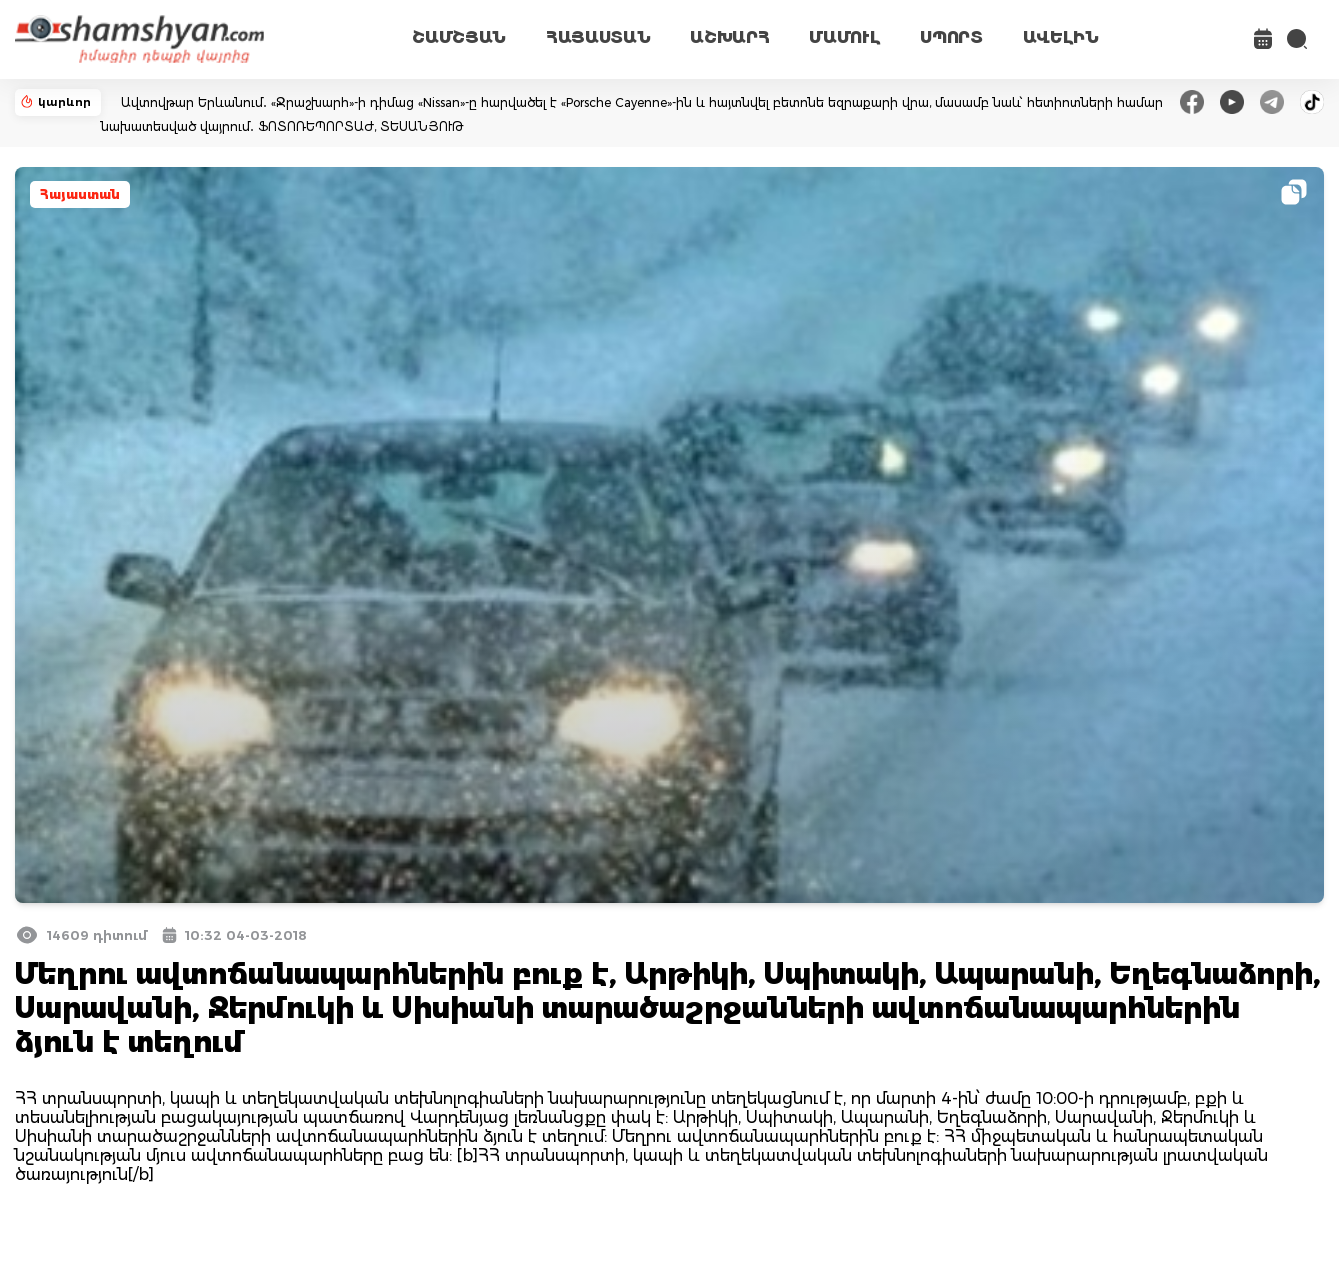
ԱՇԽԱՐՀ (729, 37)
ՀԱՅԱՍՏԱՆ (598, 37)
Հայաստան (80, 194)
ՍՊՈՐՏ (951, 37)
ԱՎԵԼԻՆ (1061, 37)
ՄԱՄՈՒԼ (844, 37)
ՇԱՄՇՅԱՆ (459, 37)
